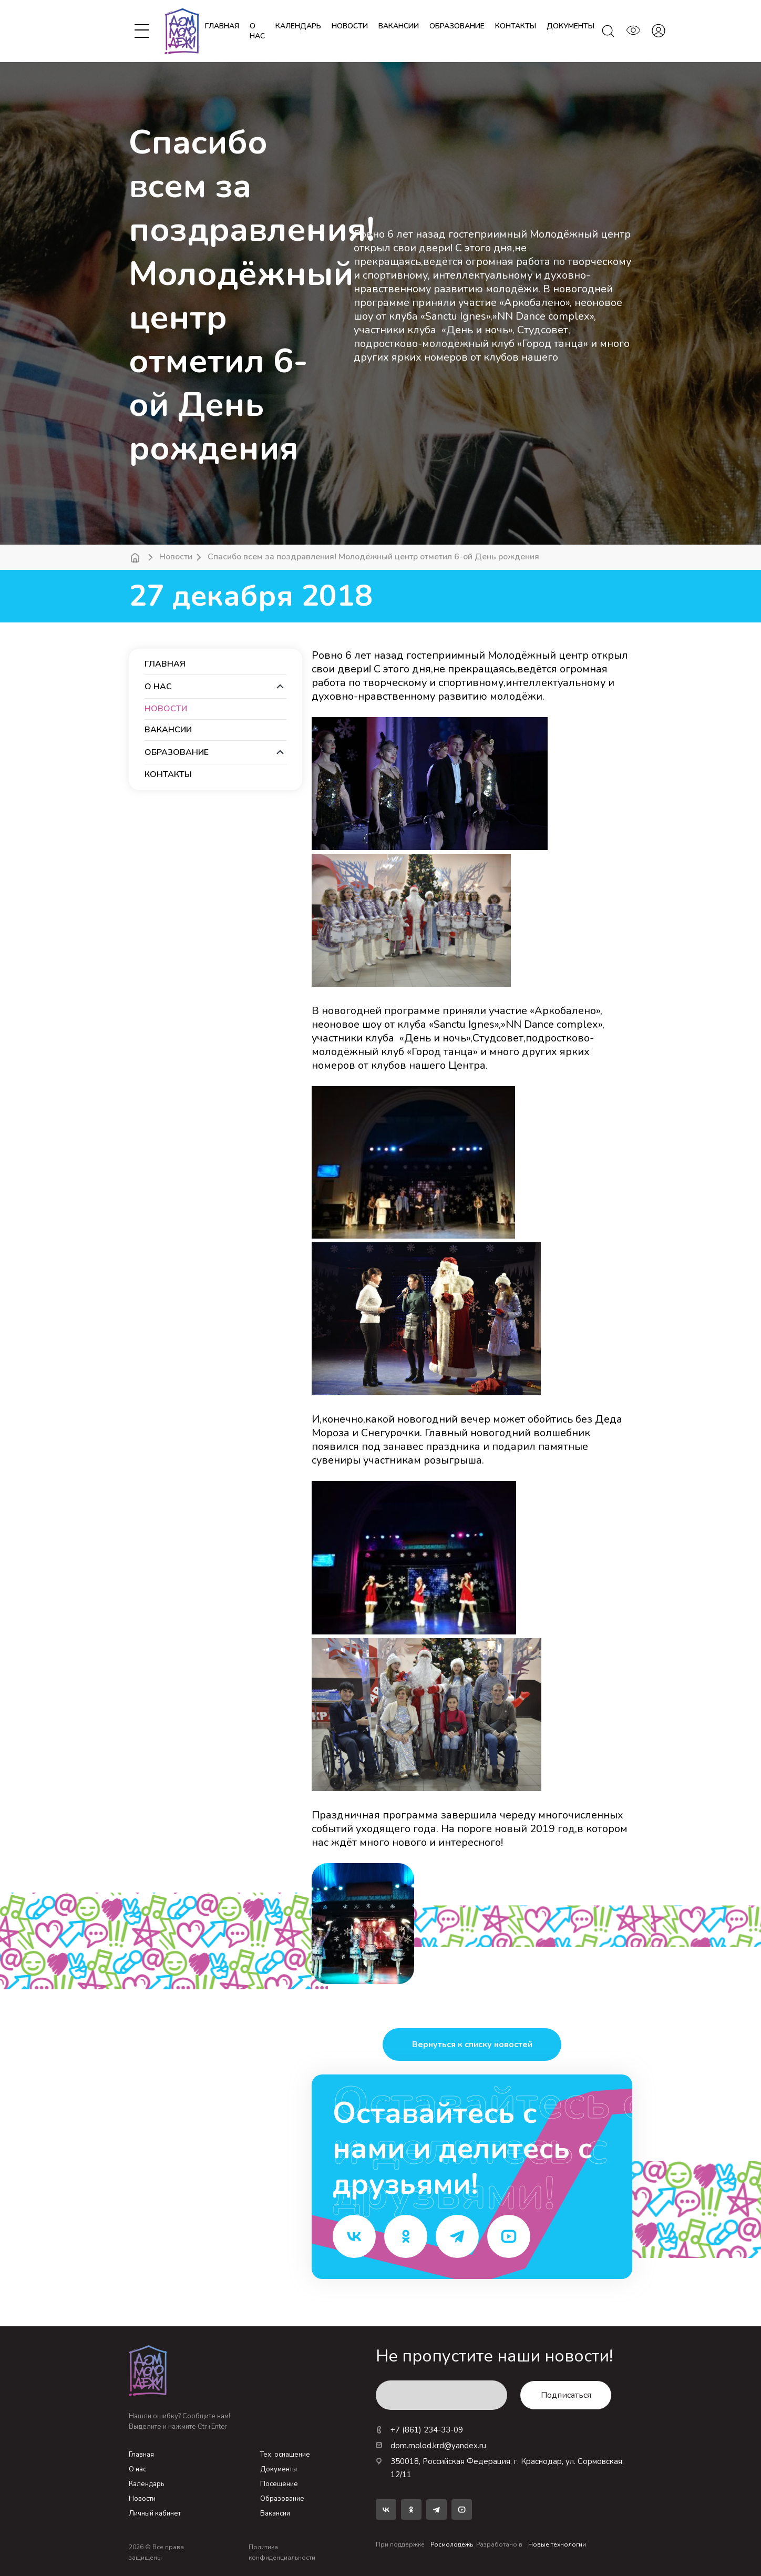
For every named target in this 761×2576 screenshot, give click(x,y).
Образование (282, 2498)
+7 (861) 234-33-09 (419, 2430)
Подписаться (566, 2395)
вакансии (398, 26)
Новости (175, 557)
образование (457, 26)
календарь (298, 26)
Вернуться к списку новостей (472, 2044)
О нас (257, 31)
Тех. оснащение (285, 2454)
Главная (222, 26)
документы (570, 26)
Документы (278, 2469)
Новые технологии (557, 2544)
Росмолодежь (451, 2544)
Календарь (146, 2484)
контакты (515, 26)
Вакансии (275, 2513)
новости (350, 26)
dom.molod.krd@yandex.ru (431, 2445)
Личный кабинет (155, 2513)
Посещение (279, 2484)
